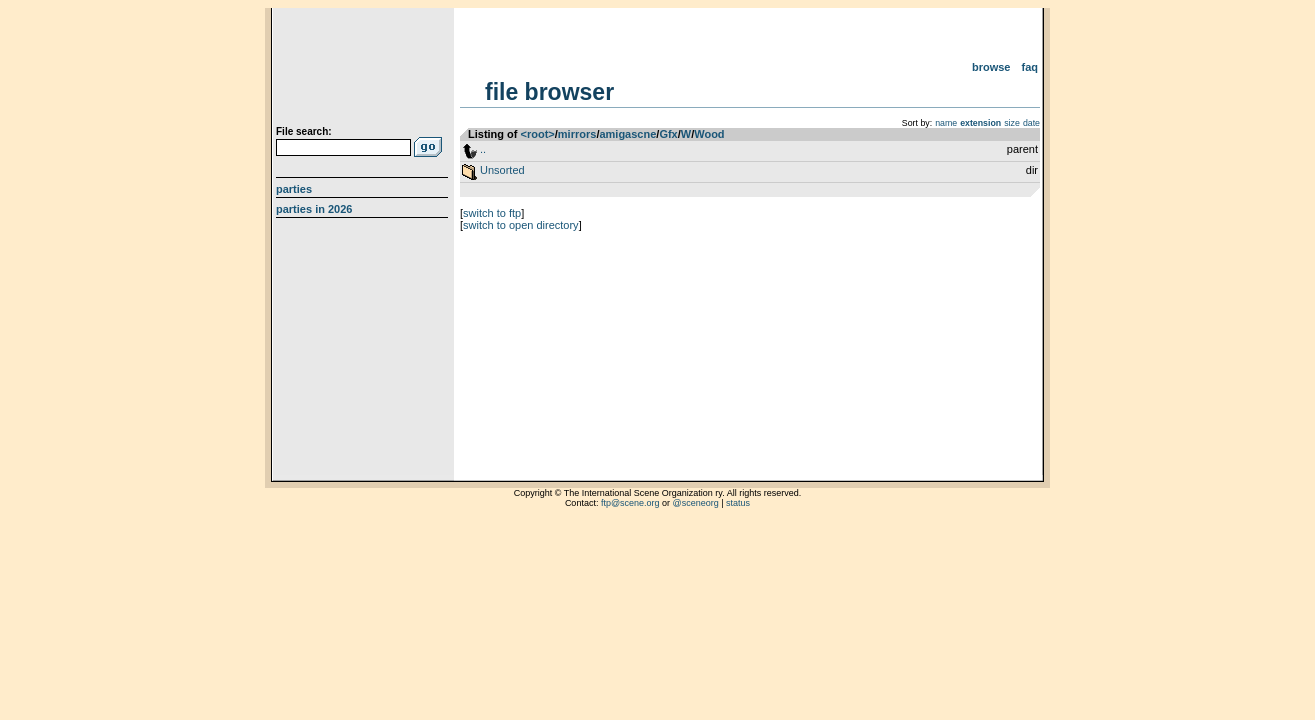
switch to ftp (492, 213)
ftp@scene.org (630, 503)
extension (980, 123)
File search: (304, 131)
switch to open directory (521, 225)
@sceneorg (696, 503)
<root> (538, 134)
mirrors (577, 134)
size (1012, 123)
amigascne (627, 134)
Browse (991, 67)
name (946, 123)
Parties (294, 189)
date (1031, 123)
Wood (709, 134)
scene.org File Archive (364, 70)
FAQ (1030, 67)
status (738, 503)
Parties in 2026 (314, 209)
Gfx (668, 134)
